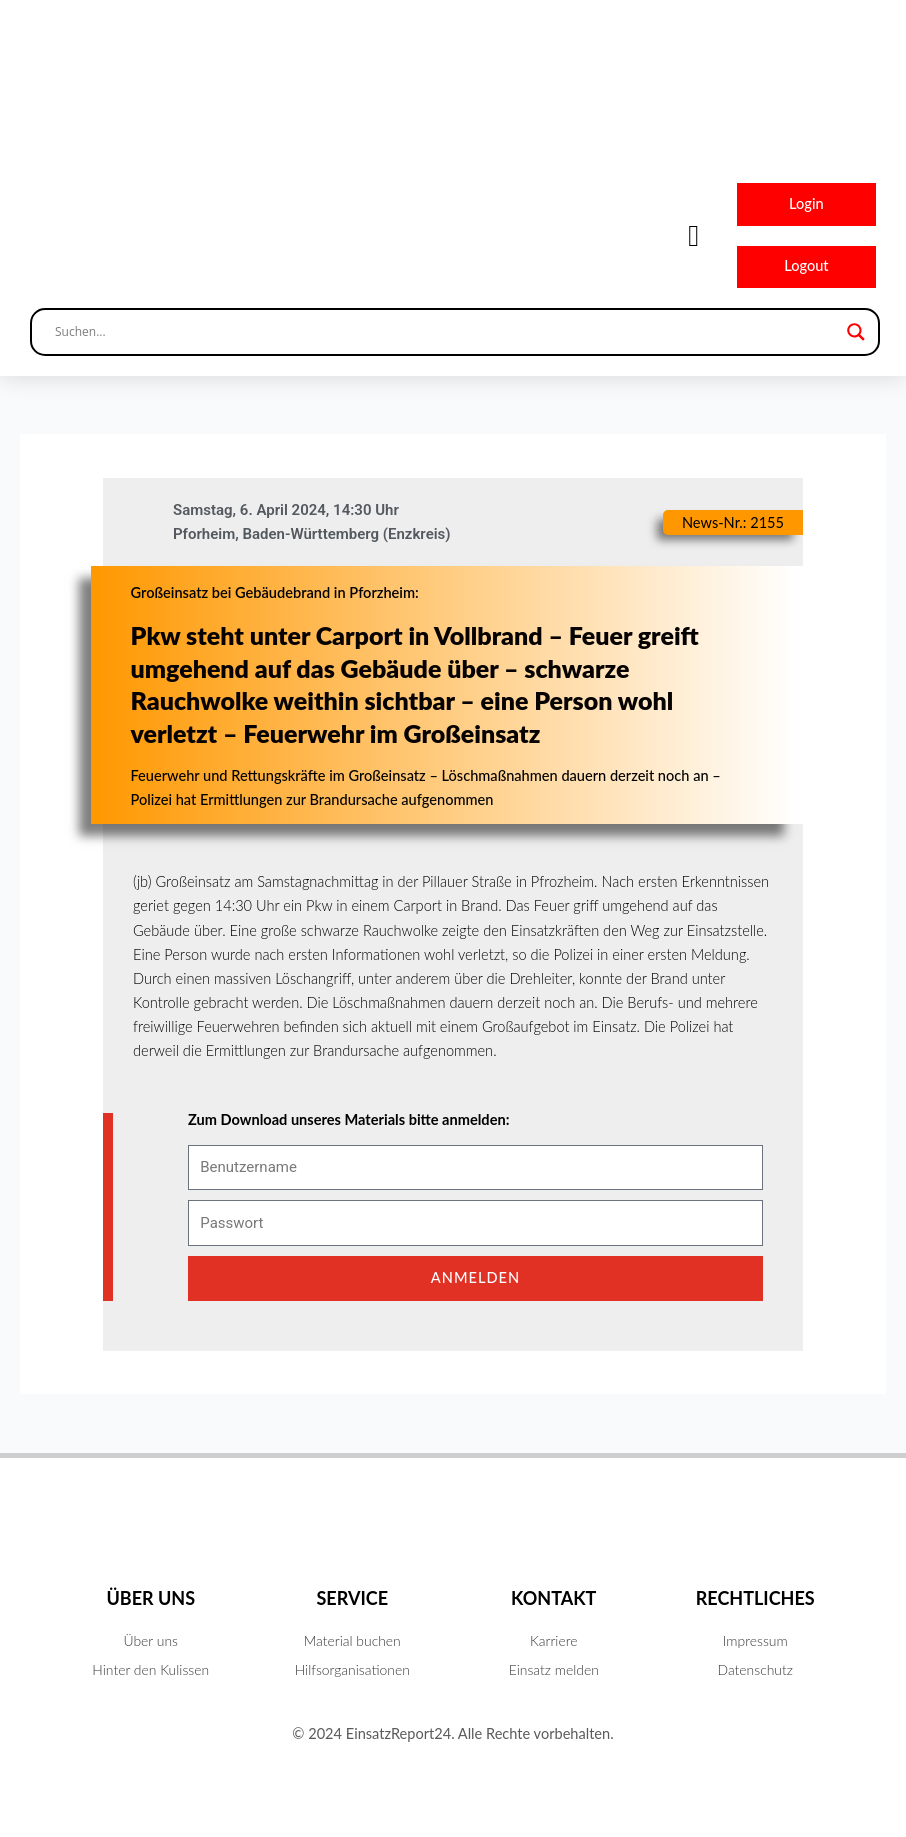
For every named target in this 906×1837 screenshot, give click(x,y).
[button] (694, 235)
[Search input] (446, 332)
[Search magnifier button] (856, 332)
